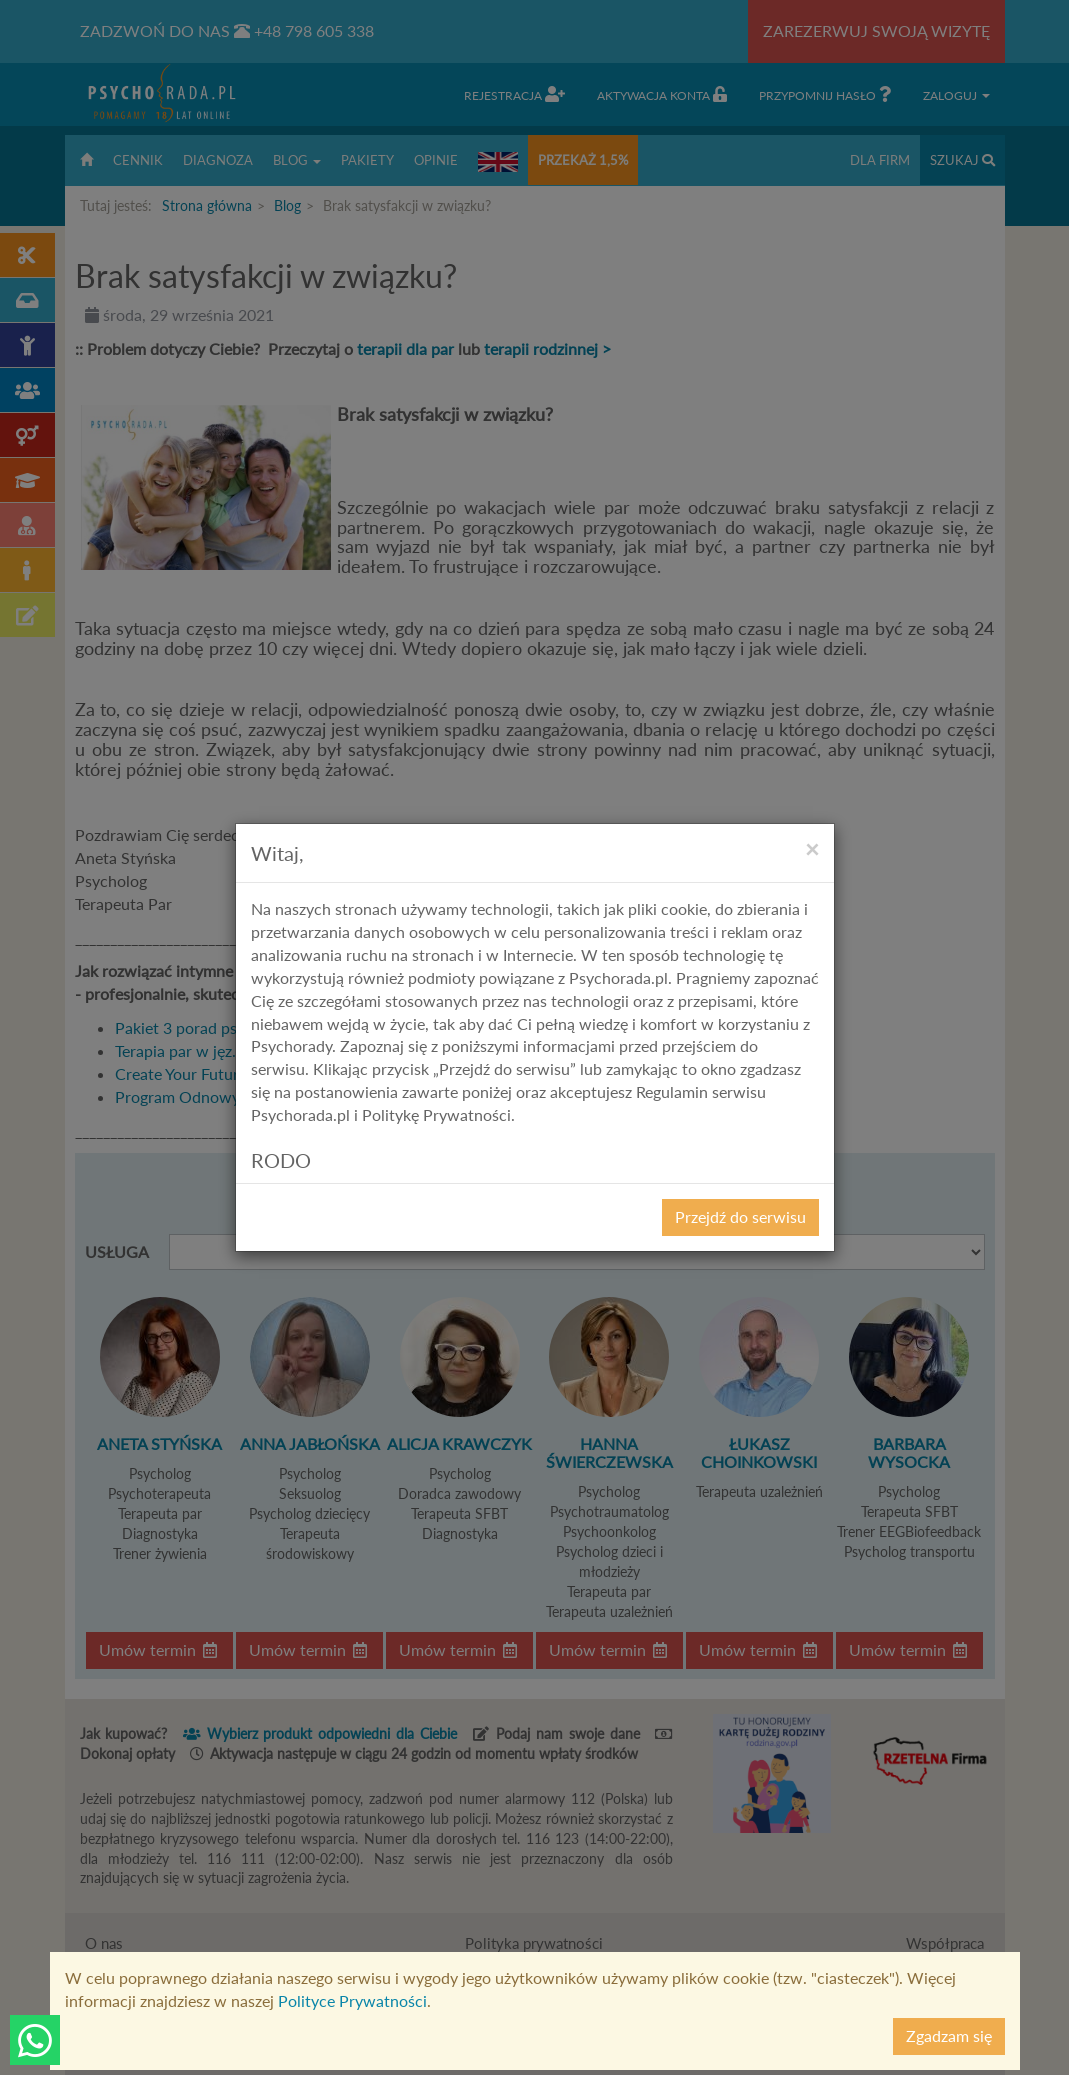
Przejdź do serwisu (740, 1216)
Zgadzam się (949, 2035)
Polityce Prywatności (352, 2000)
